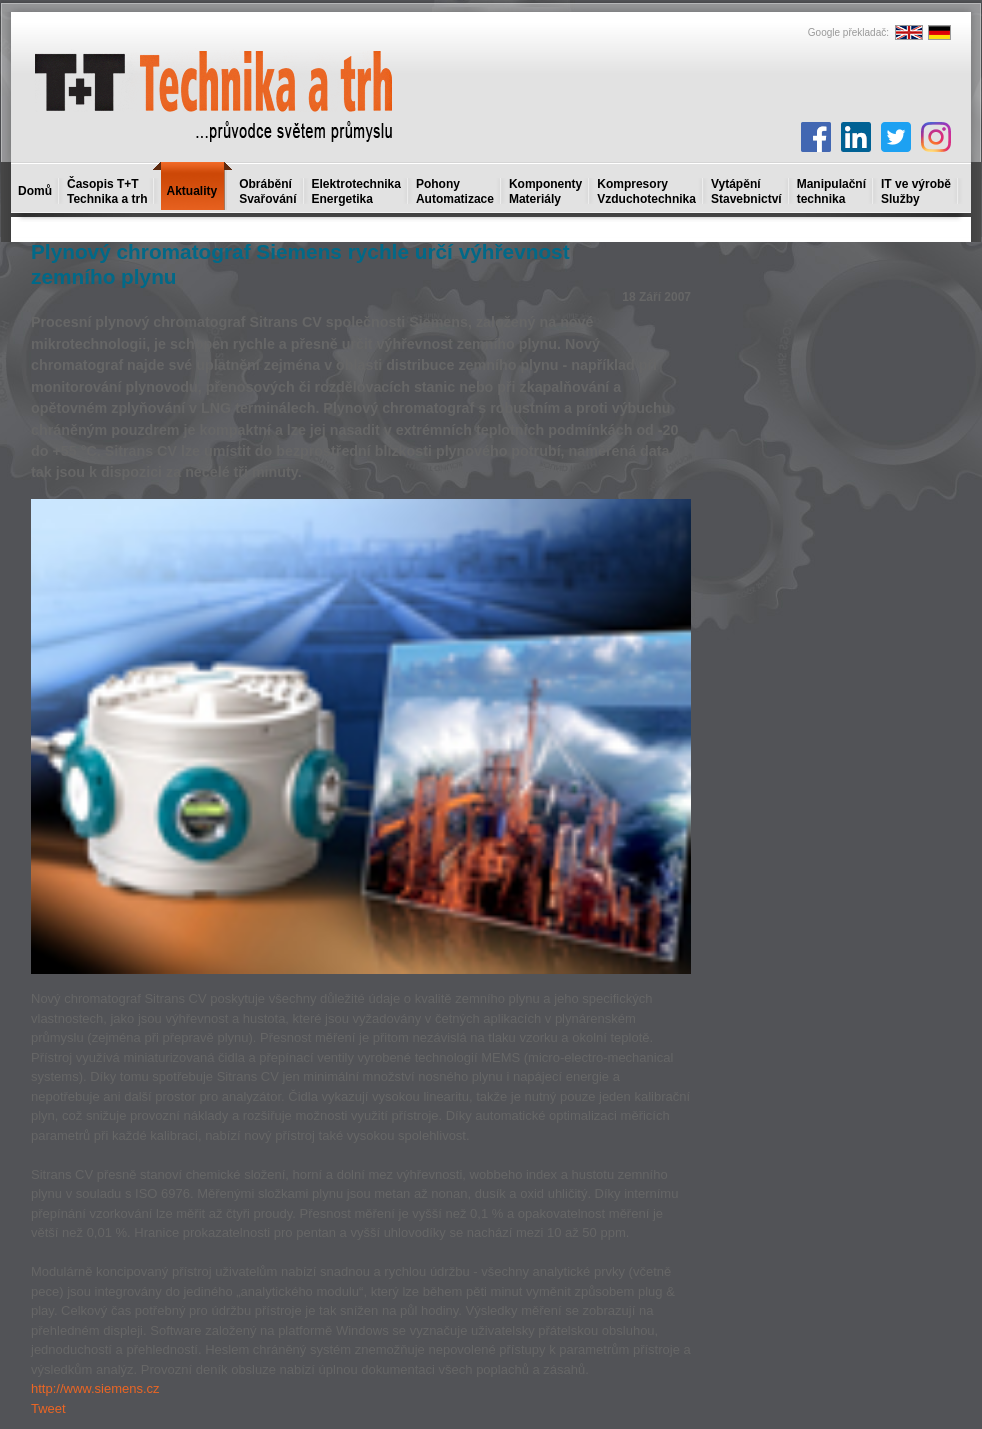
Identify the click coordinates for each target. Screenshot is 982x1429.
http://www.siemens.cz (95, 1388)
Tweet (48, 1408)
